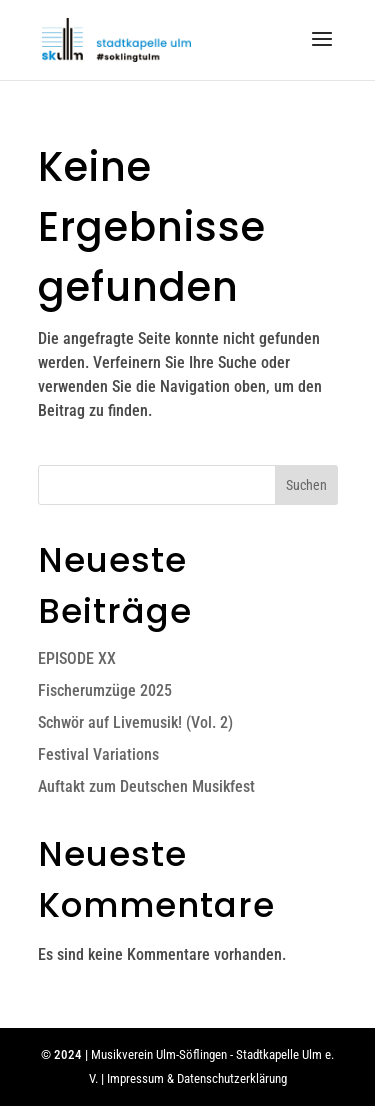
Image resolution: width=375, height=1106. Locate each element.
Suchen (306, 485)
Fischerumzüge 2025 (105, 690)
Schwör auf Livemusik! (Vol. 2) (135, 722)
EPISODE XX (77, 658)
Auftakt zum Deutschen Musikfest (146, 786)
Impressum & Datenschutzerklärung (197, 1078)
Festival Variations (98, 754)
